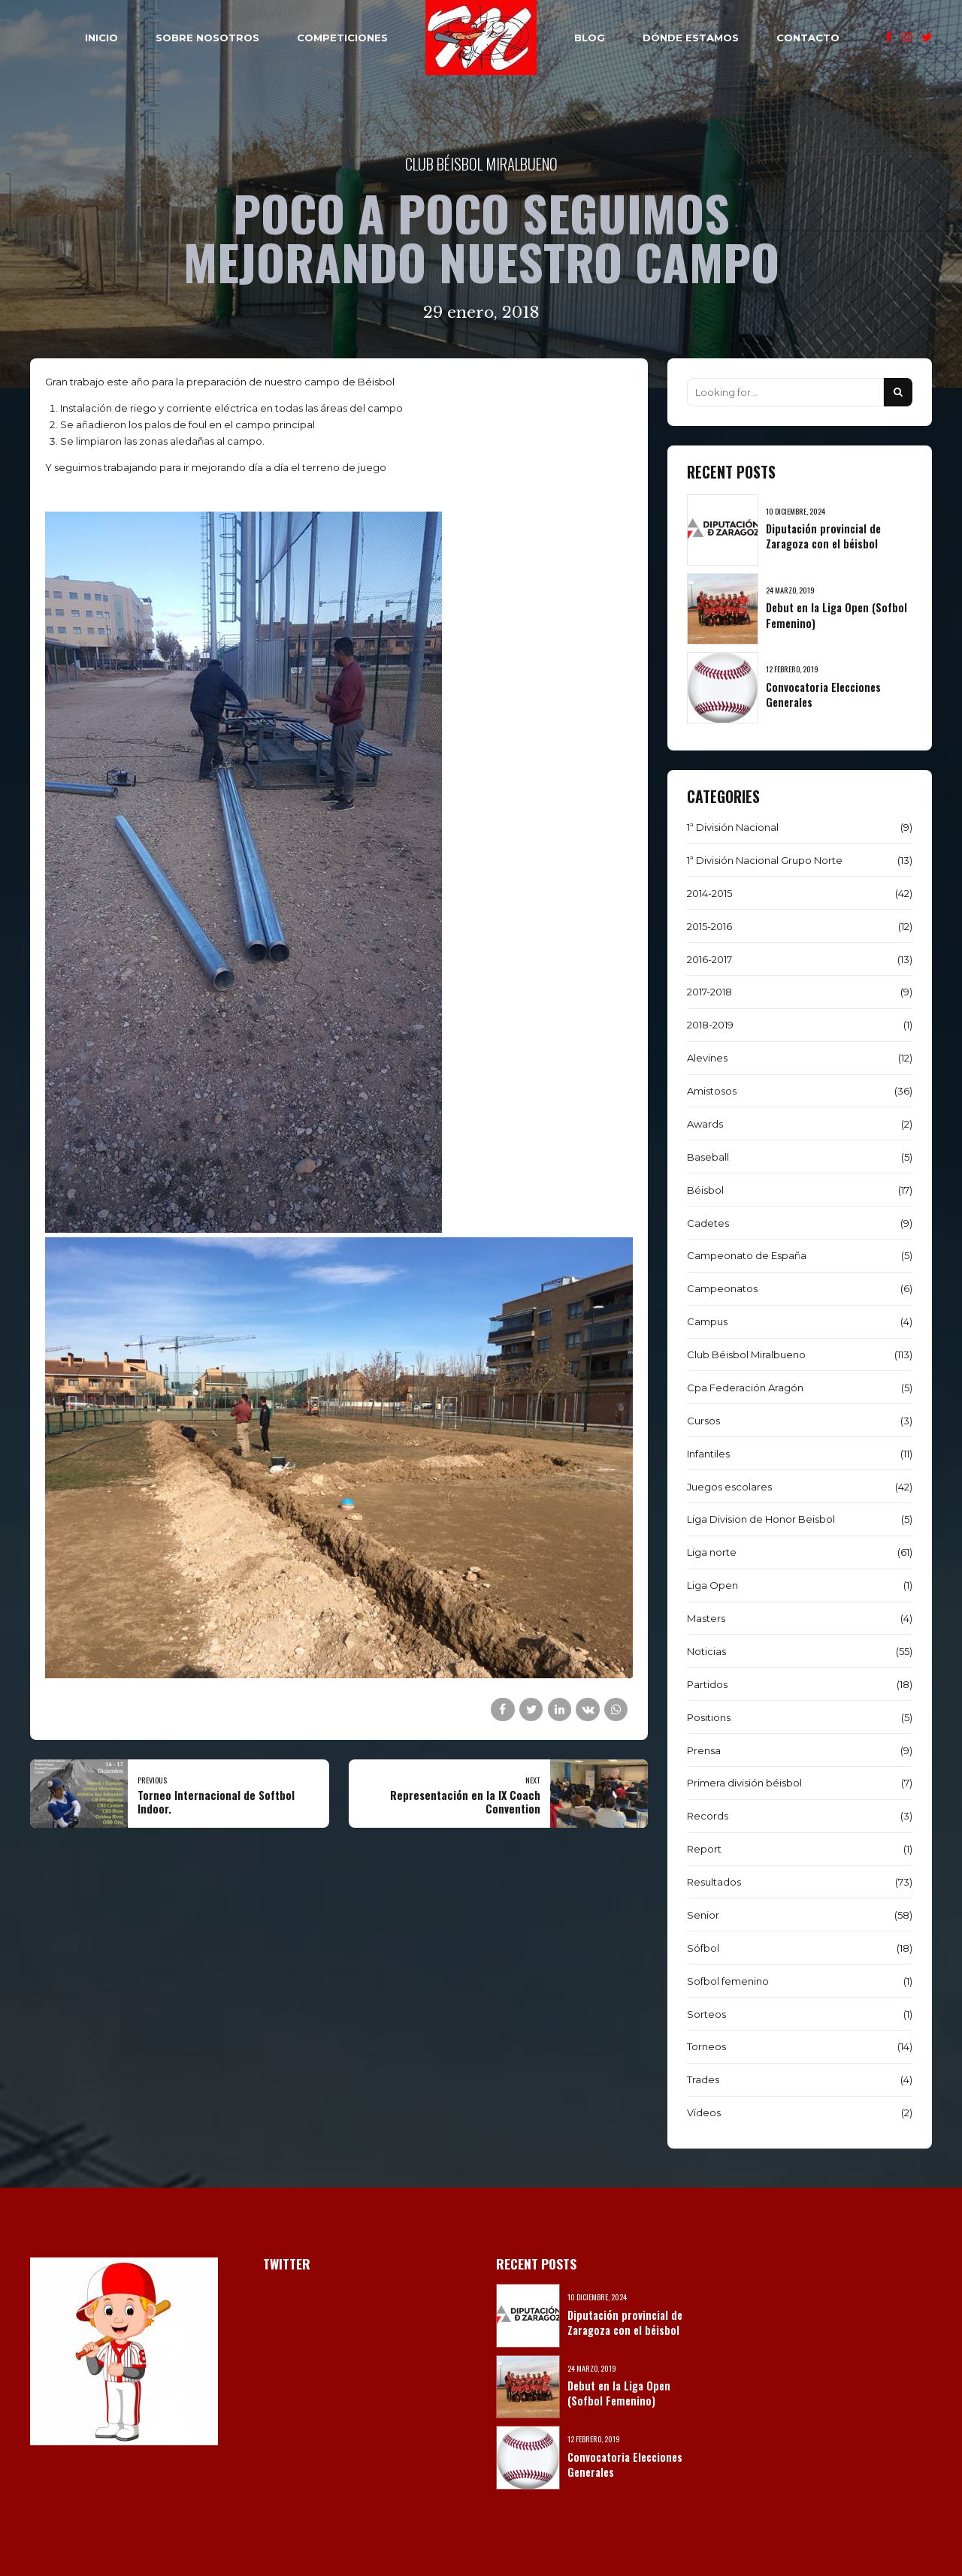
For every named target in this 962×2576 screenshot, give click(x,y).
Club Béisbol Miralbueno (481, 163)
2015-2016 (709, 926)
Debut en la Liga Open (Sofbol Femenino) (836, 614)
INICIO (101, 38)
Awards (705, 1124)
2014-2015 (709, 893)
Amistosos (712, 1091)
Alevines (707, 1058)
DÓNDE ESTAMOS (691, 38)
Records (707, 1816)
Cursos (703, 1421)
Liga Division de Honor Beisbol (761, 1519)
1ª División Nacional (733, 827)
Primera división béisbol (744, 1783)
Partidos (707, 1684)
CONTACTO (807, 38)
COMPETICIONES (342, 38)
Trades (703, 2079)
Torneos (706, 2046)
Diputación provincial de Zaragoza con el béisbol (823, 536)
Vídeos (704, 2112)
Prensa (704, 1750)
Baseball (708, 1157)
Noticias (706, 1651)
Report (704, 1849)
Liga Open (712, 1585)
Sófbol (703, 1948)
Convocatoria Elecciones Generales (823, 694)
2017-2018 (709, 992)
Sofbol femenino (728, 1981)
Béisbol (705, 1190)
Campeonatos (722, 1288)
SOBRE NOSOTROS (207, 38)
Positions (709, 1717)
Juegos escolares (729, 1487)
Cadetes (708, 1223)
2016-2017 (709, 959)
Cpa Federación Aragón (745, 1388)
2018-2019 (710, 1025)
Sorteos (706, 2014)
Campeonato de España (746, 1255)
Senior (703, 1915)
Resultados (714, 1882)
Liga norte (712, 1552)
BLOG (589, 38)
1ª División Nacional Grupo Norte (765, 860)
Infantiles (708, 1454)
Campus (707, 1321)
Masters (706, 1618)
